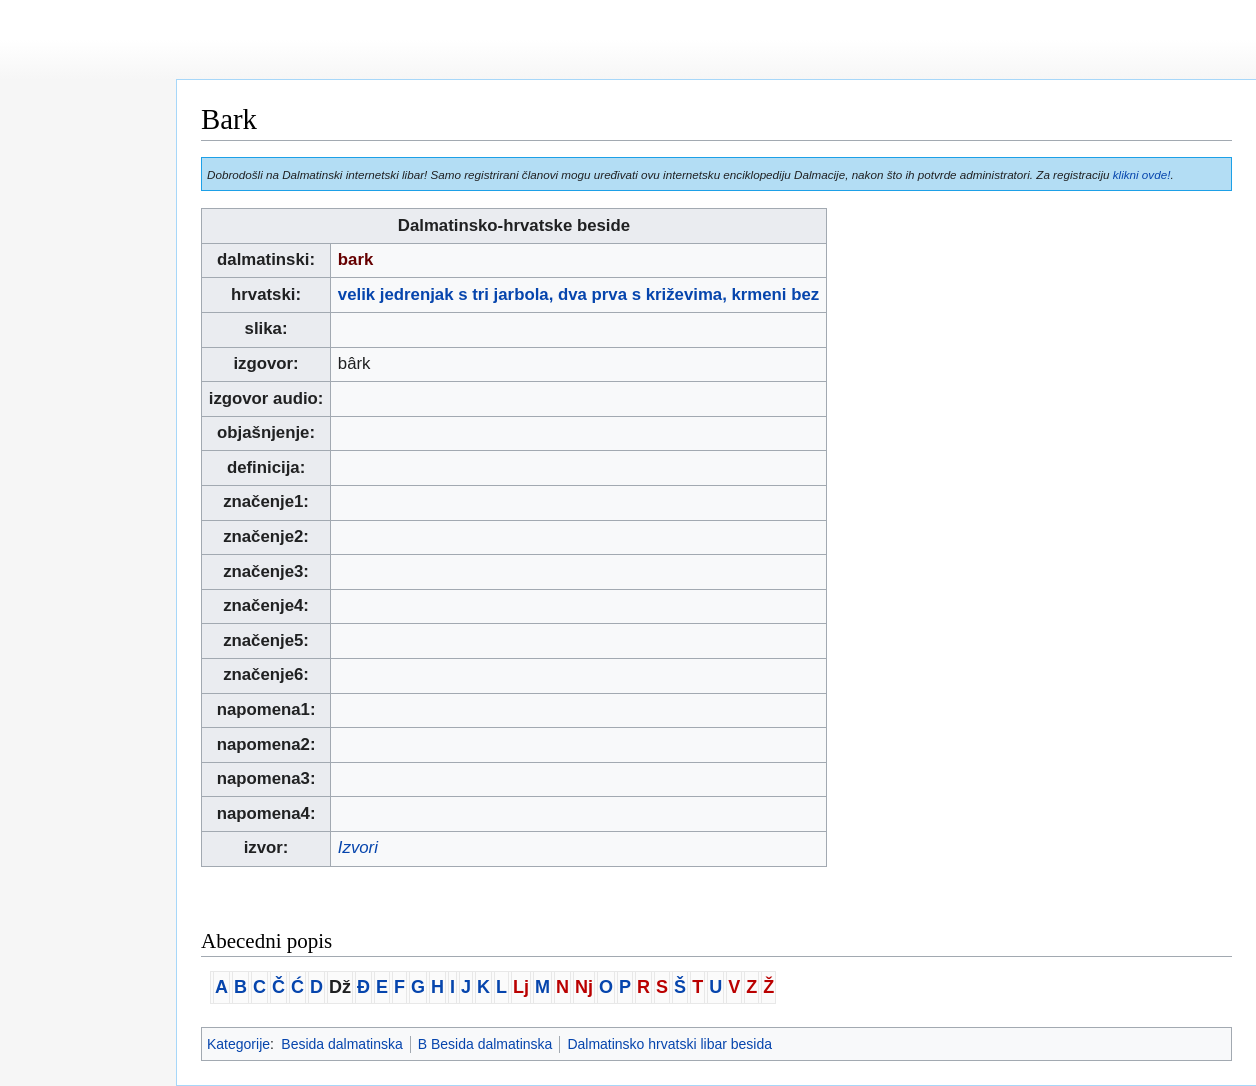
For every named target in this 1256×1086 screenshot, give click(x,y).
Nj (584, 987)
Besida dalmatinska (341, 1044)
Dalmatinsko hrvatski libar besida (669, 1044)
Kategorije (238, 1044)
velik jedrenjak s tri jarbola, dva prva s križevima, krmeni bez (578, 294)
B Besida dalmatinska (485, 1044)
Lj (521, 987)
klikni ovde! (1142, 174)
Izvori (358, 847)
